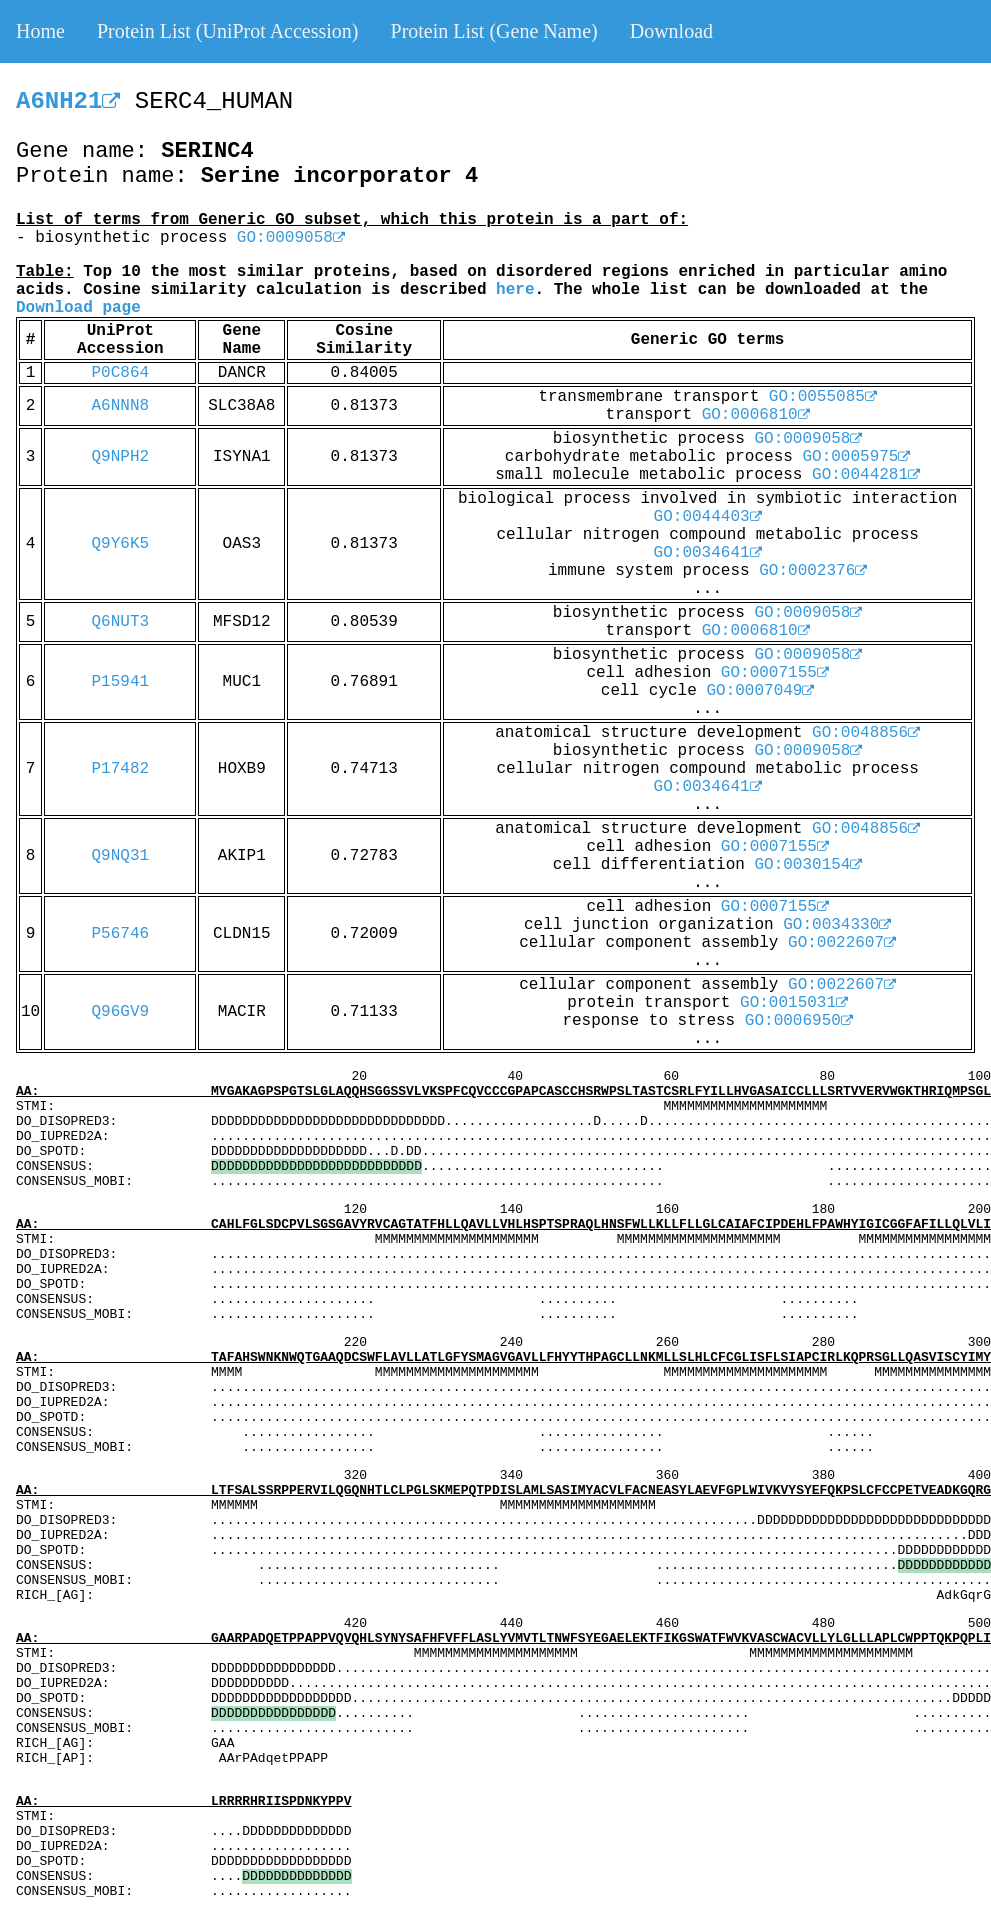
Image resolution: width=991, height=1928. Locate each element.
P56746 (121, 934)
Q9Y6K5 (121, 544)
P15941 (121, 682)
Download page (78, 308)
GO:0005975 (856, 457)
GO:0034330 (837, 925)
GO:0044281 (866, 475)
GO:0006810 (756, 415)
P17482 (121, 769)
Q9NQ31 (121, 856)
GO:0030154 (808, 865)
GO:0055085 (823, 397)
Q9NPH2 (121, 457)
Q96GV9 (121, 1012)
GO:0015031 (794, 1003)
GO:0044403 (708, 517)
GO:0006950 (799, 1021)
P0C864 (121, 373)
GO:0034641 (708, 553)
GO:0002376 (813, 571)
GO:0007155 (775, 673)
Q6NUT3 (121, 622)
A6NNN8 (121, 406)
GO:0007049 (760, 691)
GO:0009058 (291, 238)
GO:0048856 (866, 733)
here (515, 290)
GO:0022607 (842, 943)
